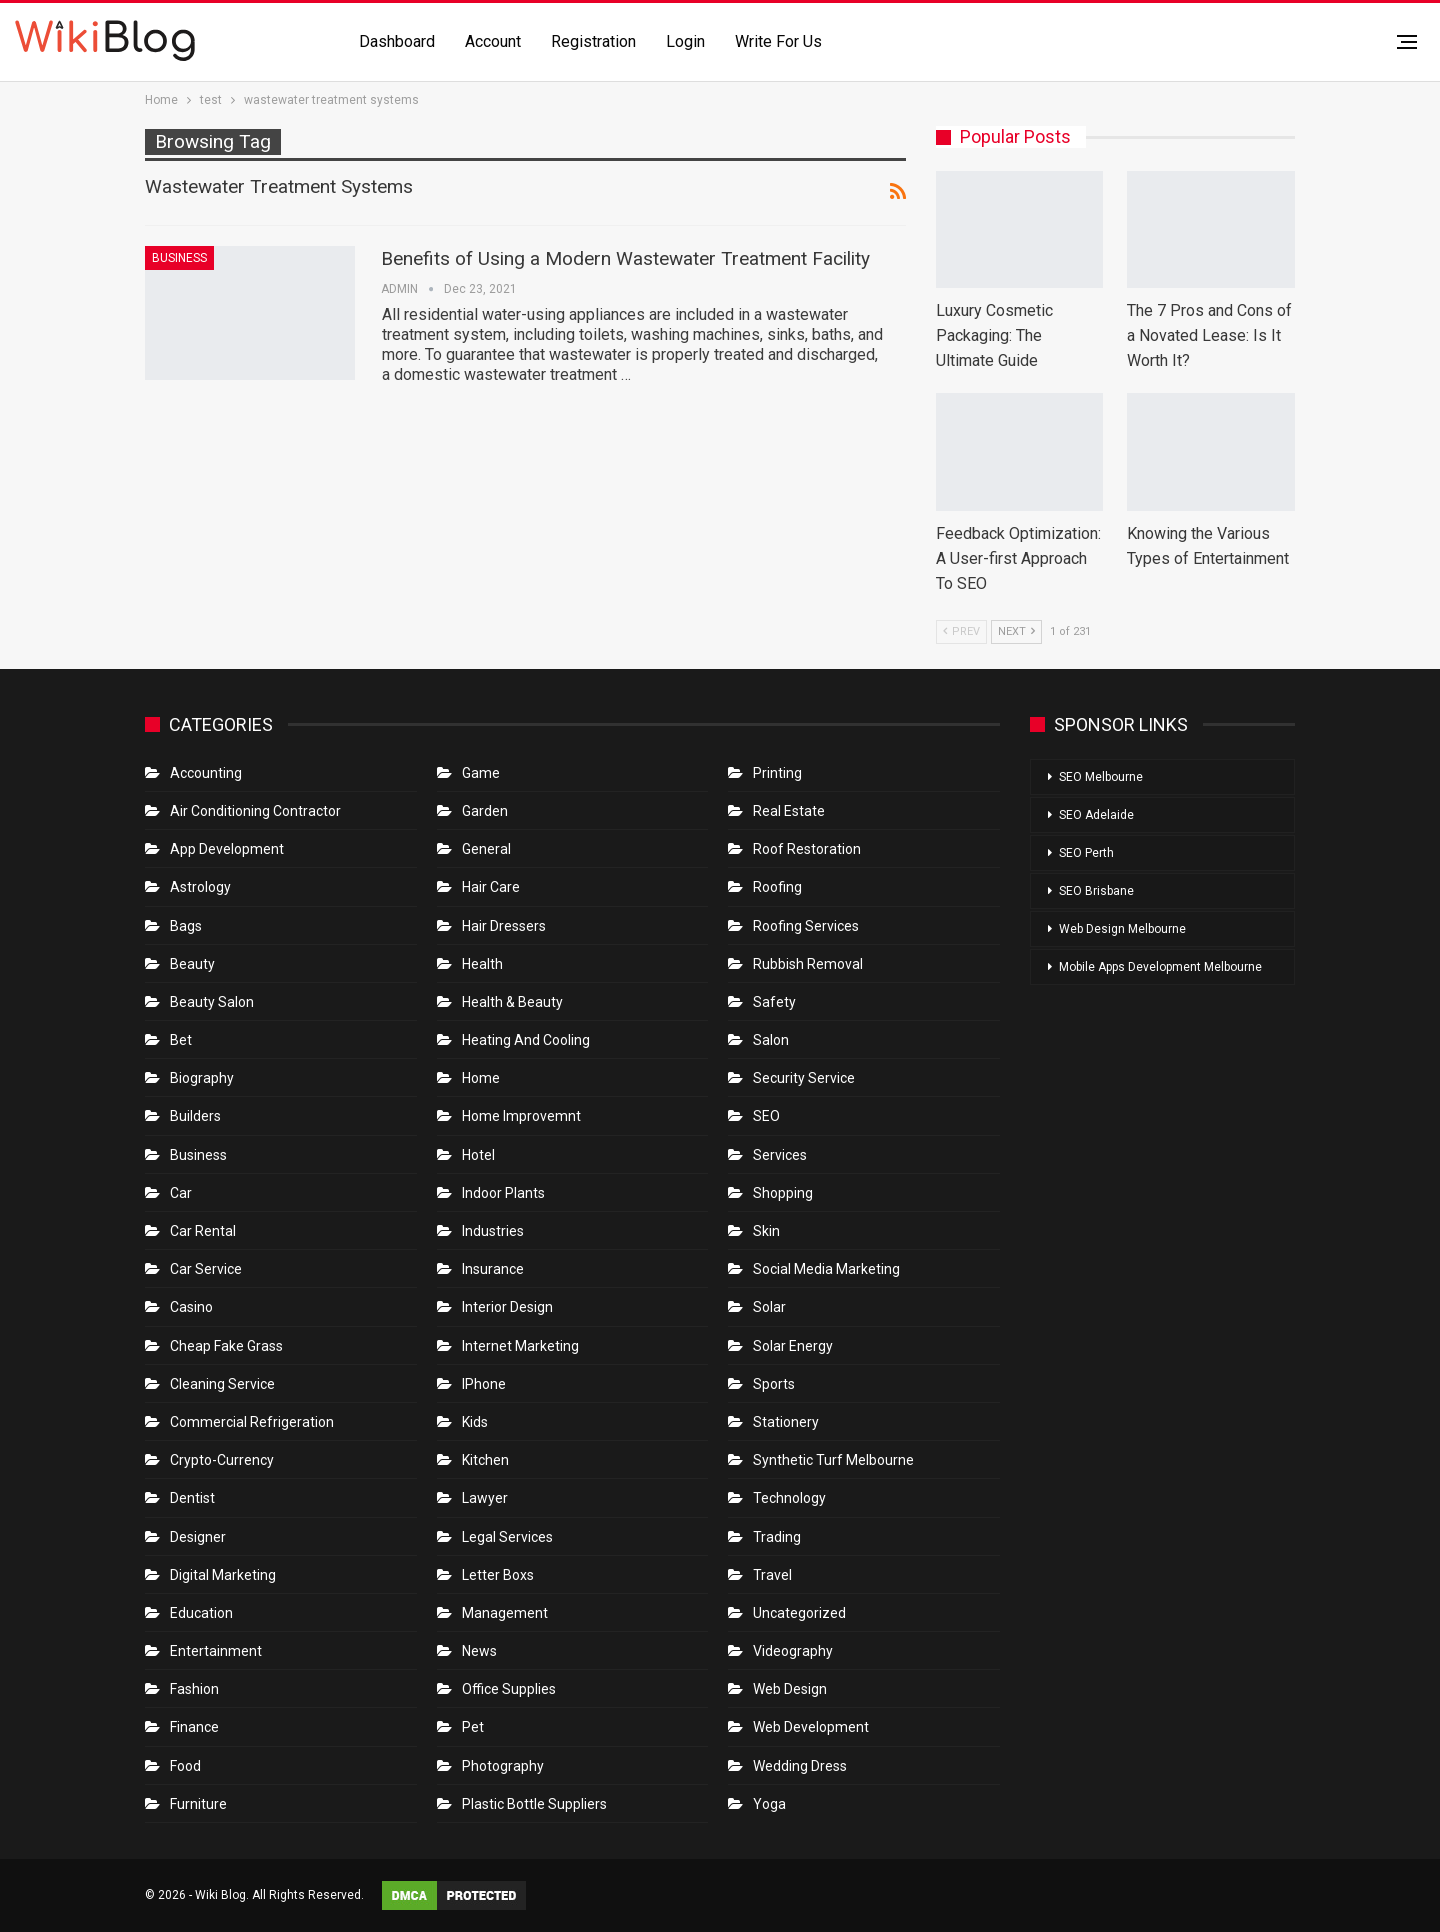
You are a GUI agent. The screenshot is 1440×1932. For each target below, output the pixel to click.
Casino (191, 1307)
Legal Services (507, 1537)
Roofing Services (806, 926)
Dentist (192, 1498)
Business (179, 258)
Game (481, 773)
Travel (772, 1575)
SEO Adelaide (1096, 815)
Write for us (778, 41)
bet (181, 1040)
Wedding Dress (801, 1766)
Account (493, 41)
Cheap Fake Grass (226, 1346)
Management (505, 1613)
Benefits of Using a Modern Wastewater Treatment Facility (625, 258)
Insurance (493, 1269)
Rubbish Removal (808, 964)
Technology (789, 1498)
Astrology (200, 887)
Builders (195, 1116)
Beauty (192, 964)
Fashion (194, 1689)
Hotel (478, 1155)
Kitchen (485, 1460)
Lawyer (485, 1498)
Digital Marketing (223, 1575)
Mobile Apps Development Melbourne (1160, 967)
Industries (493, 1231)
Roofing (777, 887)
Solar (769, 1307)
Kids (475, 1422)
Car (181, 1193)
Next (1016, 631)
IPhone (484, 1384)
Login (685, 41)
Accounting (206, 773)
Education (201, 1613)
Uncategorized (799, 1613)
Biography (202, 1078)
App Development (227, 849)
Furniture (198, 1804)
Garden (485, 811)
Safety (774, 1002)
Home (481, 1078)
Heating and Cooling (526, 1040)
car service (206, 1269)
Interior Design (507, 1307)
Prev (961, 631)
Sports (774, 1384)
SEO (766, 1116)
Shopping (783, 1193)
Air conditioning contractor (255, 811)
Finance (194, 1727)
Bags (186, 926)
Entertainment (216, 1651)
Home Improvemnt (521, 1116)
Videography (793, 1651)
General (486, 849)
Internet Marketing (520, 1346)
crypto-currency (222, 1460)
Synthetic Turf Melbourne (833, 1460)
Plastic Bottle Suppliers (534, 1804)
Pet (473, 1727)
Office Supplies (509, 1689)
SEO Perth (1086, 853)
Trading (777, 1537)
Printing (777, 773)
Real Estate (789, 811)
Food (185, 1766)
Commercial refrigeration (252, 1422)
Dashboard (397, 41)
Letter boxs (498, 1575)
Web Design (790, 1689)
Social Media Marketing (826, 1269)
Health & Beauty (512, 1002)
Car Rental (203, 1231)
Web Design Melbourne (1122, 929)
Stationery (786, 1422)
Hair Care (491, 887)
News (479, 1651)
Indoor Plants (503, 1193)
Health (482, 964)
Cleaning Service (222, 1384)
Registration (593, 41)
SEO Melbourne (1101, 777)
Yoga (769, 1804)
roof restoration (807, 849)
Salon (771, 1040)
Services (780, 1155)
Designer (198, 1537)
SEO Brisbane (1096, 891)
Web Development (811, 1727)
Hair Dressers (504, 926)
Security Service (804, 1078)
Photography (503, 1766)
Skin (766, 1231)
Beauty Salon (212, 1002)
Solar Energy (793, 1346)
